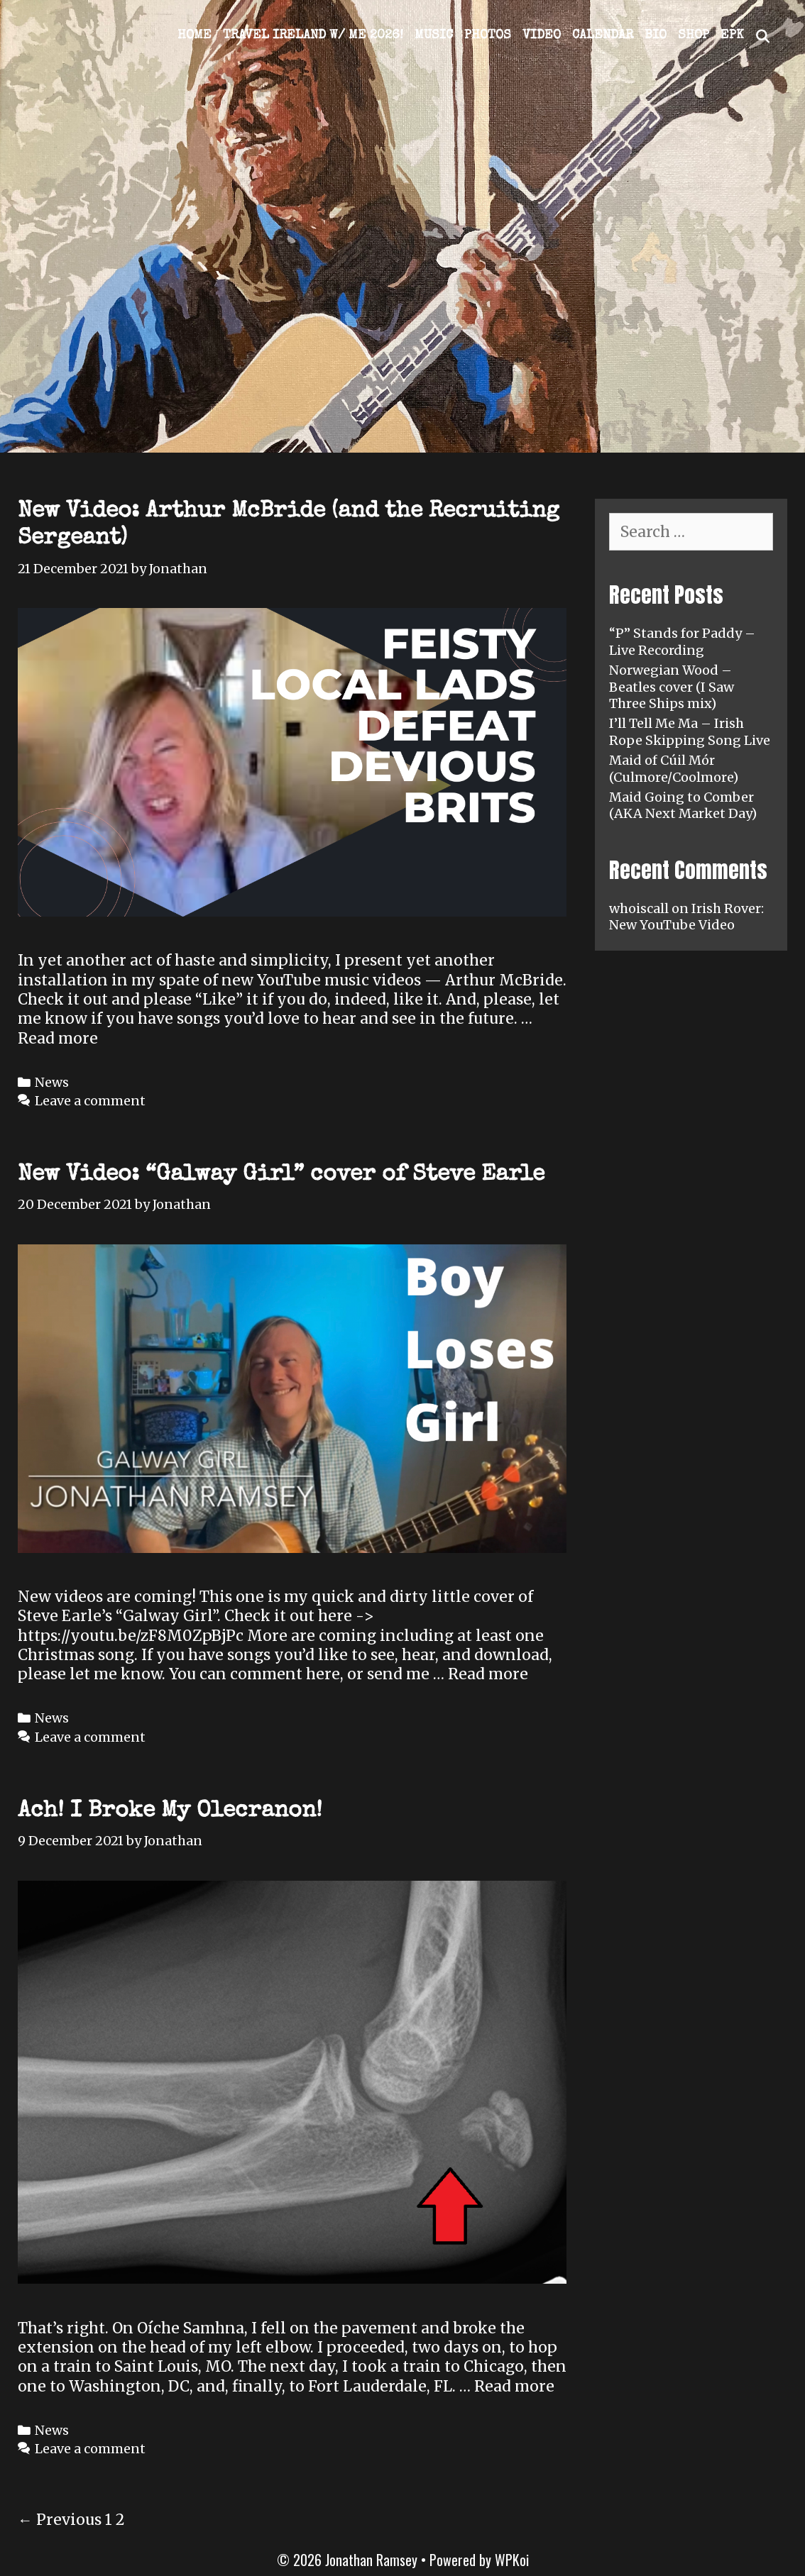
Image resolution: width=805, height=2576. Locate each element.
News (52, 1082)
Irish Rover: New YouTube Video (686, 916)
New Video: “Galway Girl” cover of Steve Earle (281, 1175)
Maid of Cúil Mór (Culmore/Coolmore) (673, 768)
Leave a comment (90, 1101)
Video (541, 35)
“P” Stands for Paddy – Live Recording (682, 641)
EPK (732, 35)
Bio (656, 35)
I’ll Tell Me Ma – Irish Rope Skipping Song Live (689, 731)
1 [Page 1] (108, 2519)
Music (434, 35)
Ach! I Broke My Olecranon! (170, 1811)
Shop (693, 35)
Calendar (602, 35)
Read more (58, 1038)
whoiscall (639, 908)
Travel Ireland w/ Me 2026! (313, 35)
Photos (487, 35)
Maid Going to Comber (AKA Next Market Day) (683, 805)
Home (194, 35)
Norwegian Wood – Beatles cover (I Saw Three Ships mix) (671, 687)
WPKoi (512, 2559)
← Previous (60, 2519)
